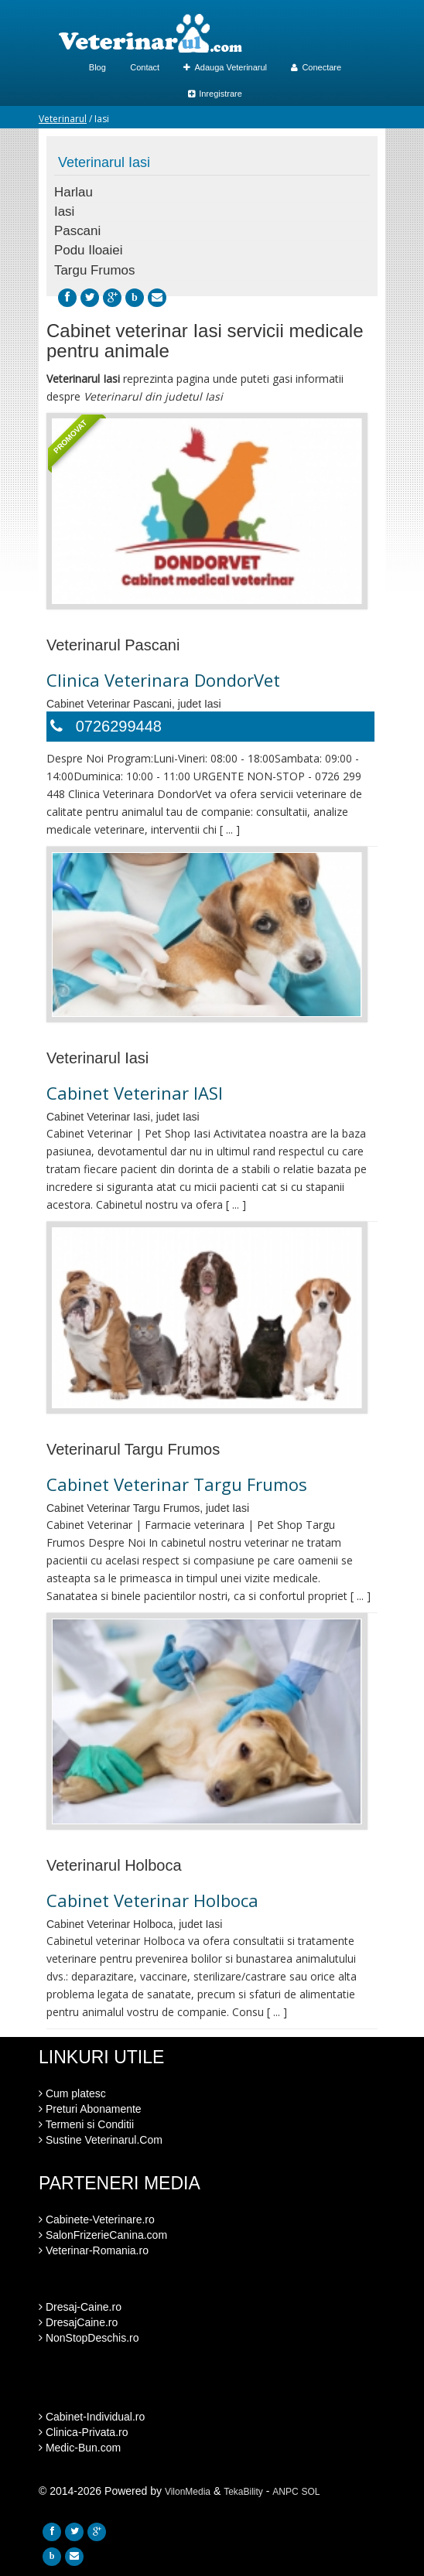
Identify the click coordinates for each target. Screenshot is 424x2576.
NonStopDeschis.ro (89, 2338)
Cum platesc (72, 2093)
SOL (311, 2491)
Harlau (73, 192)
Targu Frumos (94, 270)
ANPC (285, 2491)
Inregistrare (215, 93)
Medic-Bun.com (80, 2447)
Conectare (316, 67)
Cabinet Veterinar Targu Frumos (176, 1484)
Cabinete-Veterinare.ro (97, 2219)
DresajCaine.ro (78, 2322)
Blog (97, 67)
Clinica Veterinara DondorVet (163, 679)
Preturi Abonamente (90, 2109)
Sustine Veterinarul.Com (100, 2140)
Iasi (64, 211)
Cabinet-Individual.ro (92, 2417)
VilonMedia (187, 2491)
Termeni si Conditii (86, 2124)
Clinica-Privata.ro (83, 2432)
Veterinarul (63, 118)
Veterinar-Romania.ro (94, 2250)
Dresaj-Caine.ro (80, 2307)
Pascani (77, 230)
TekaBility (243, 2491)
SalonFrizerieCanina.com (103, 2235)
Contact (144, 67)
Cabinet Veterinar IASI (134, 1092)
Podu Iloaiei (88, 250)
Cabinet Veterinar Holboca (152, 1900)
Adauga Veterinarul (225, 67)
